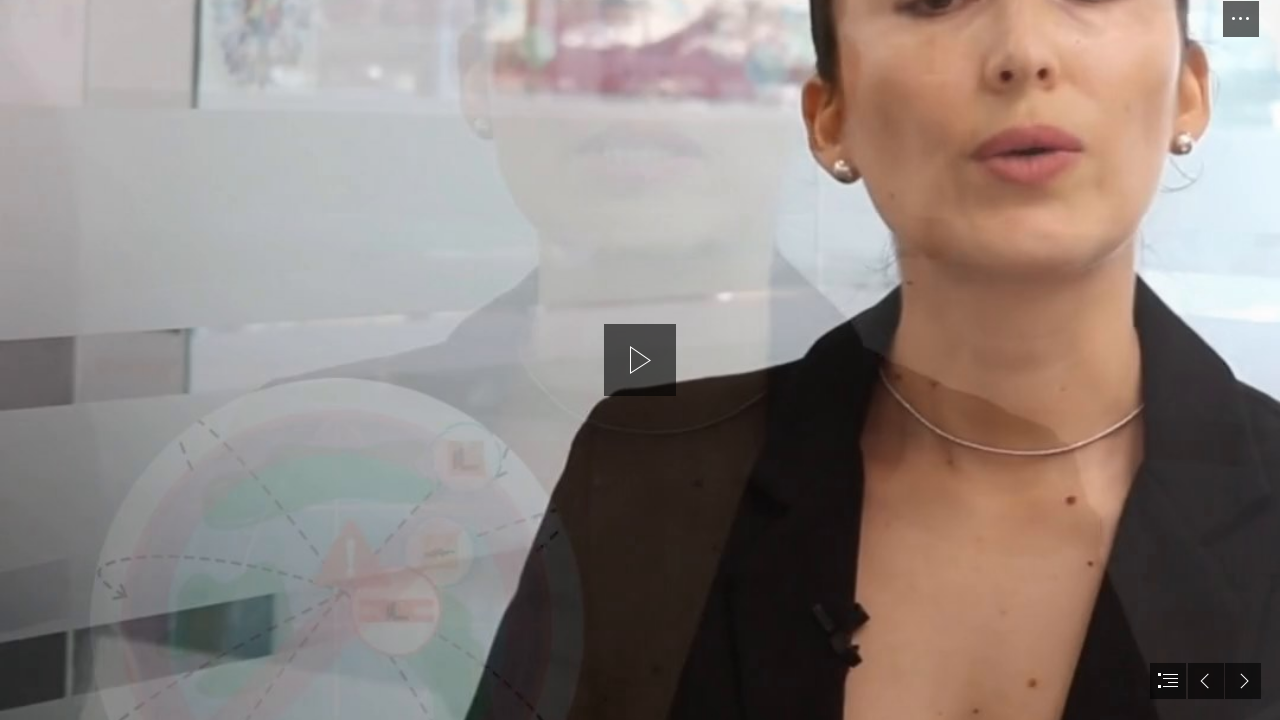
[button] (1241, 19)
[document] (640, 360)
